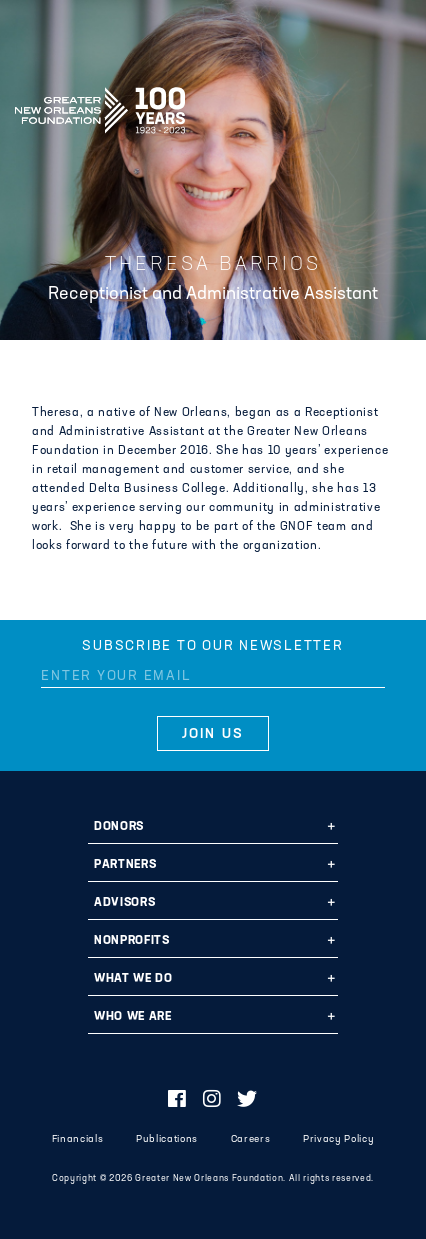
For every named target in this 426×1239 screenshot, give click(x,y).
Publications (167, 1139)
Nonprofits (132, 941)
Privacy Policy (338, 1139)
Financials (78, 1139)
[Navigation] (394, 107)
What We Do (133, 979)
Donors (119, 827)
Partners (125, 865)
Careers (251, 1139)
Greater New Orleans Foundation (100, 104)
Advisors (124, 903)
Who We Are (133, 1017)
